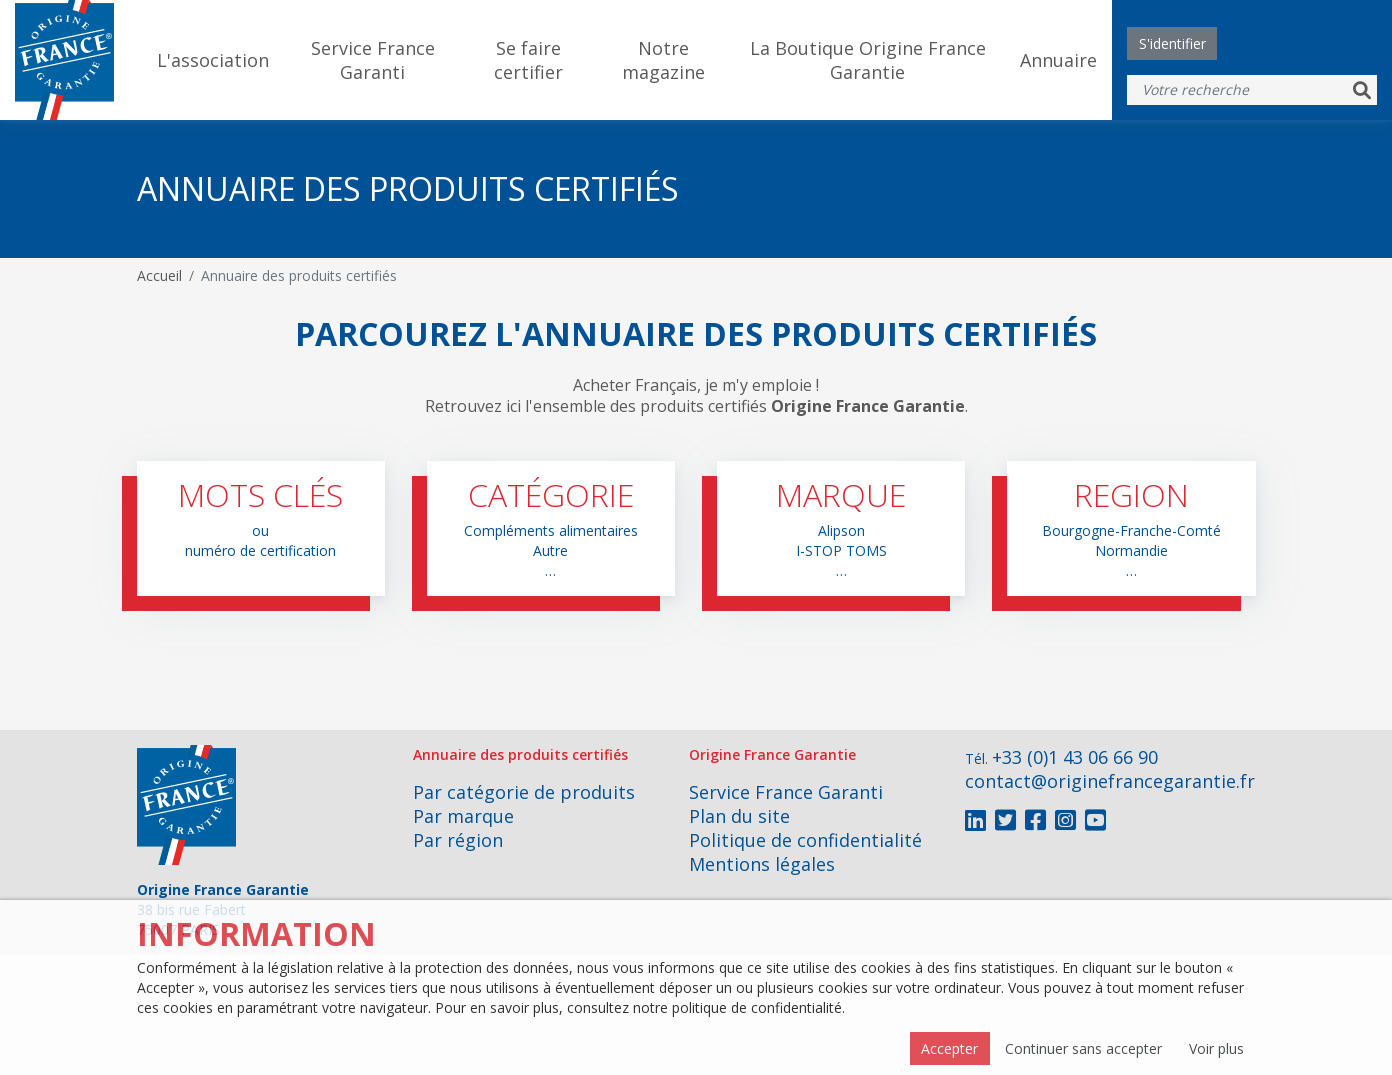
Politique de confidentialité (805, 840)
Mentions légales (762, 864)
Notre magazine (663, 60)
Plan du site (739, 816)
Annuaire (1058, 60)
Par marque (463, 816)
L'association (213, 60)
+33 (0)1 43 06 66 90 (1075, 757)
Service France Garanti (373, 60)
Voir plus (1216, 1048)
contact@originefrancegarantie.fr (1110, 781)
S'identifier (1172, 43)
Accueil (159, 275)
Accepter (949, 1048)
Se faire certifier (528, 60)
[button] (261, 528)
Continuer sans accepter (1083, 1048)
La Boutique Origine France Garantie (868, 60)
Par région (458, 840)
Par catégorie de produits (524, 792)
